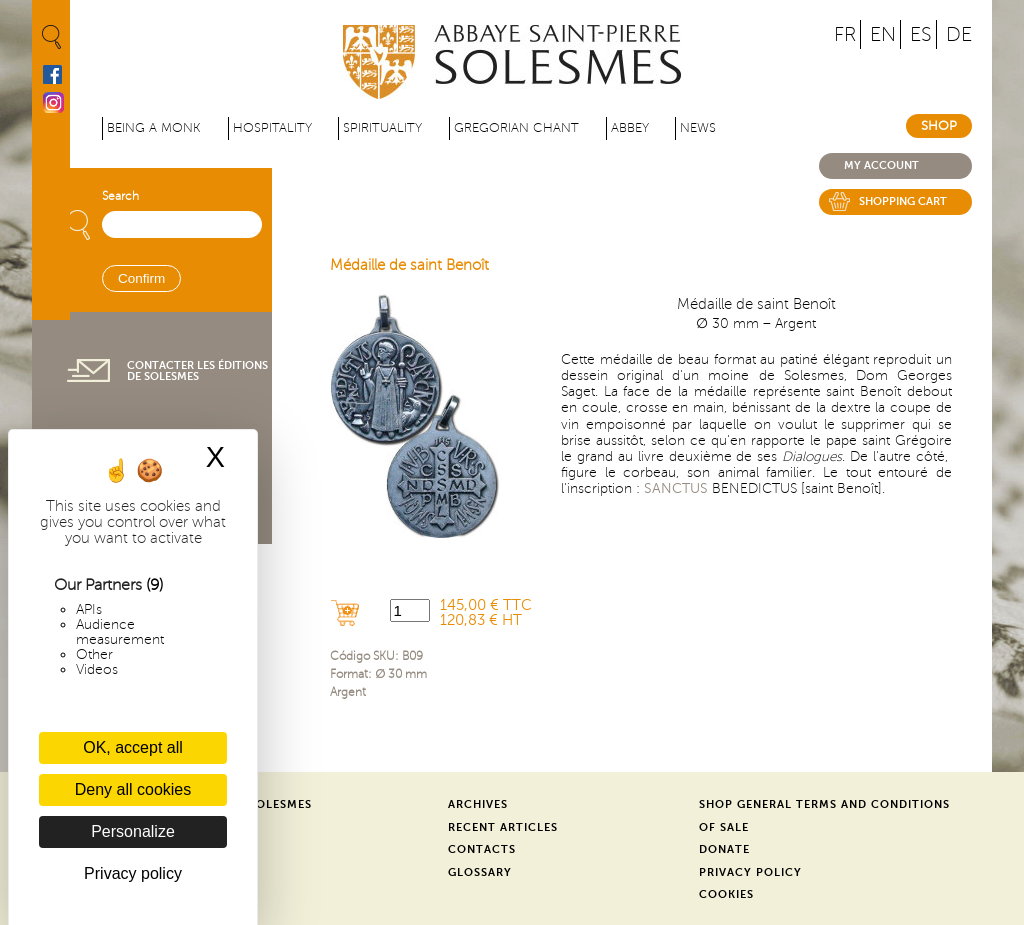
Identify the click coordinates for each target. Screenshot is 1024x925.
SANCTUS (676, 488)
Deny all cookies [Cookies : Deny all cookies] (133, 789)
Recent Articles (503, 827)
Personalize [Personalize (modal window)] (133, 831)
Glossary (480, 872)
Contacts (482, 849)
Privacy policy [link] (133, 873)
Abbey (630, 128)
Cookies (726, 894)
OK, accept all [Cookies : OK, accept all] (133, 747)
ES (921, 34)
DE (959, 34)
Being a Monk (154, 128)
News (698, 128)
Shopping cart (903, 201)
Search (120, 196)
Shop (939, 126)
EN (883, 34)
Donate (724, 849)
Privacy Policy (750, 872)
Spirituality (382, 128)
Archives (478, 804)
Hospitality (272, 128)
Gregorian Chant (516, 128)
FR (845, 34)
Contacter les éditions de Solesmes (197, 371)
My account (881, 165)
